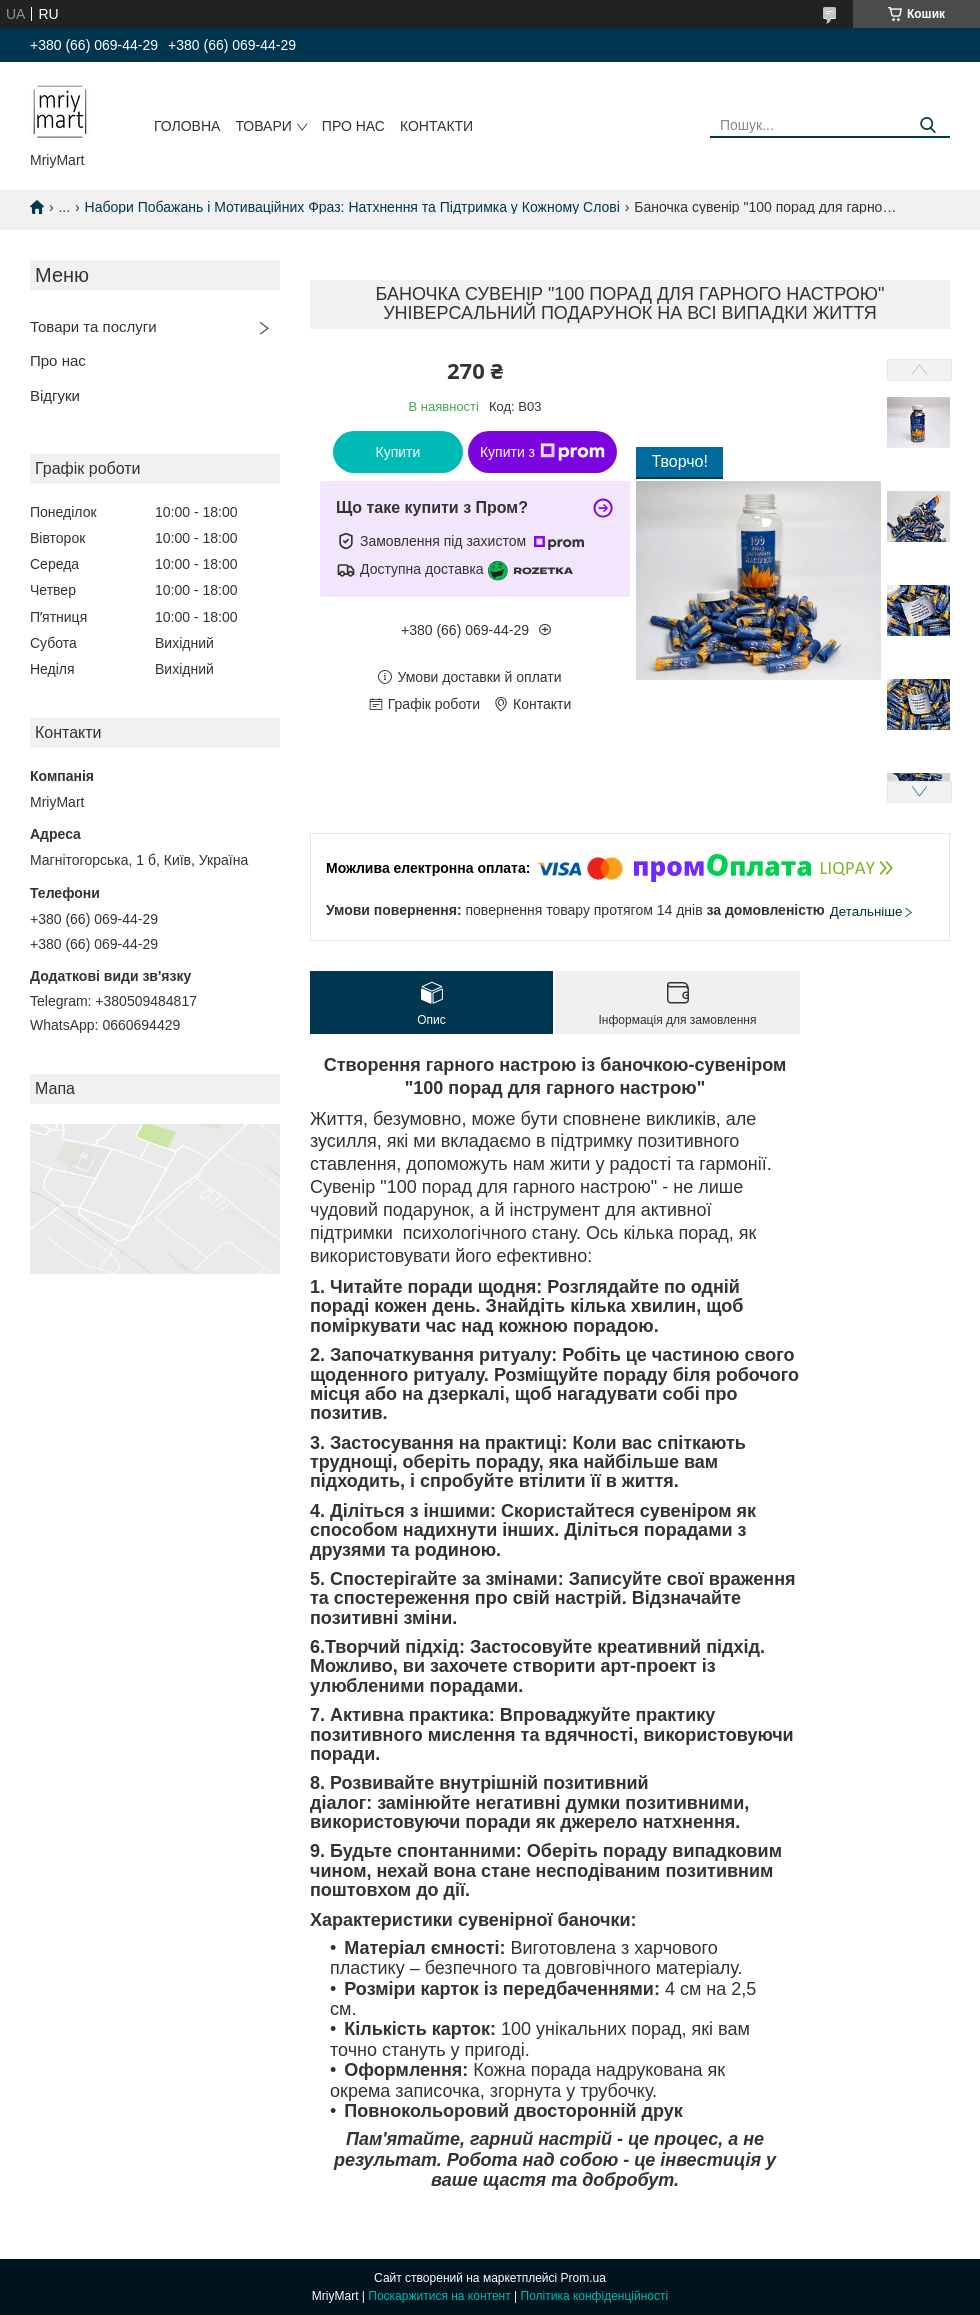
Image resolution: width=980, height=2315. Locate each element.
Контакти (436, 126)
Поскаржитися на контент (439, 2296)
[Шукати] (927, 125)
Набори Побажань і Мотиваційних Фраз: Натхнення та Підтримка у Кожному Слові (352, 207)
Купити (398, 452)
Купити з (542, 452)
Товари (263, 126)
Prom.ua (583, 2278)
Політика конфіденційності (595, 2296)
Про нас (353, 126)
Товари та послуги (93, 326)
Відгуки (55, 395)
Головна (187, 126)
